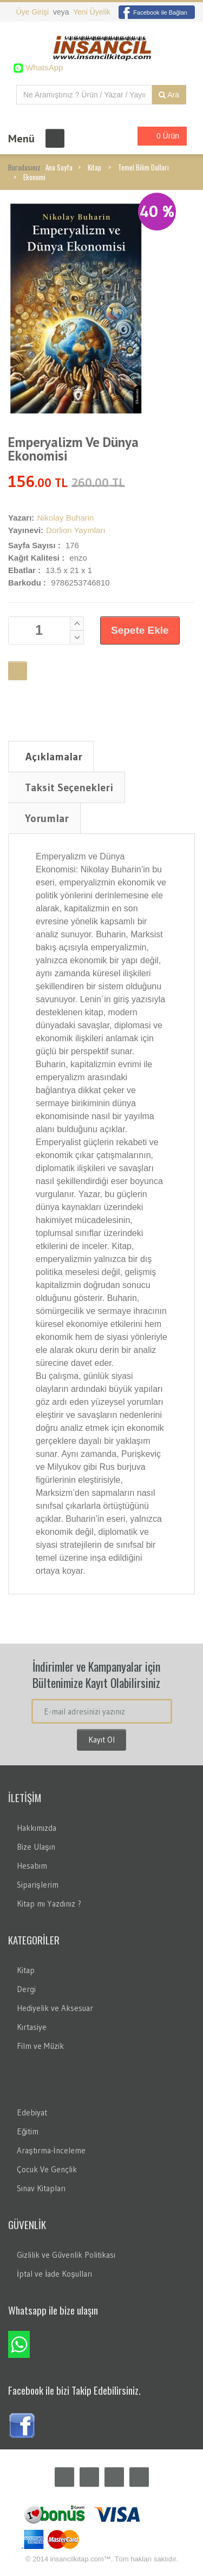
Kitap (94, 167)
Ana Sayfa (59, 167)
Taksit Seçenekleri (69, 787)
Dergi (26, 1989)
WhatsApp (43, 67)
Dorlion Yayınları (76, 530)
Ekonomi (34, 177)
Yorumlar (47, 818)
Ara (169, 94)
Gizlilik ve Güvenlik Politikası (66, 2255)
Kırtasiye (32, 2027)
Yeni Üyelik (91, 12)
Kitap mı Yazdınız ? (49, 1903)
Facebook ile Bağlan (153, 12)
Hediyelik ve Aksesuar (55, 2008)
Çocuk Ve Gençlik (47, 2169)
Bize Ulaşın (36, 1847)
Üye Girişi (33, 12)
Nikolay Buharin (65, 517)
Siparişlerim (37, 1885)
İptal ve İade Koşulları (54, 2274)
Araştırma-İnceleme (51, 2150)
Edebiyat (32, 2112)
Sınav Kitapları (41, 2188)
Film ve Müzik (40, 2046)
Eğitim (27, 2131)
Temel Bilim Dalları (143, 167)
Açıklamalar (53, 756)
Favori (17, 670)
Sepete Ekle (140, 630)
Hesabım (32, 1866)
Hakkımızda (36, 1828)
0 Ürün (159, 136)
